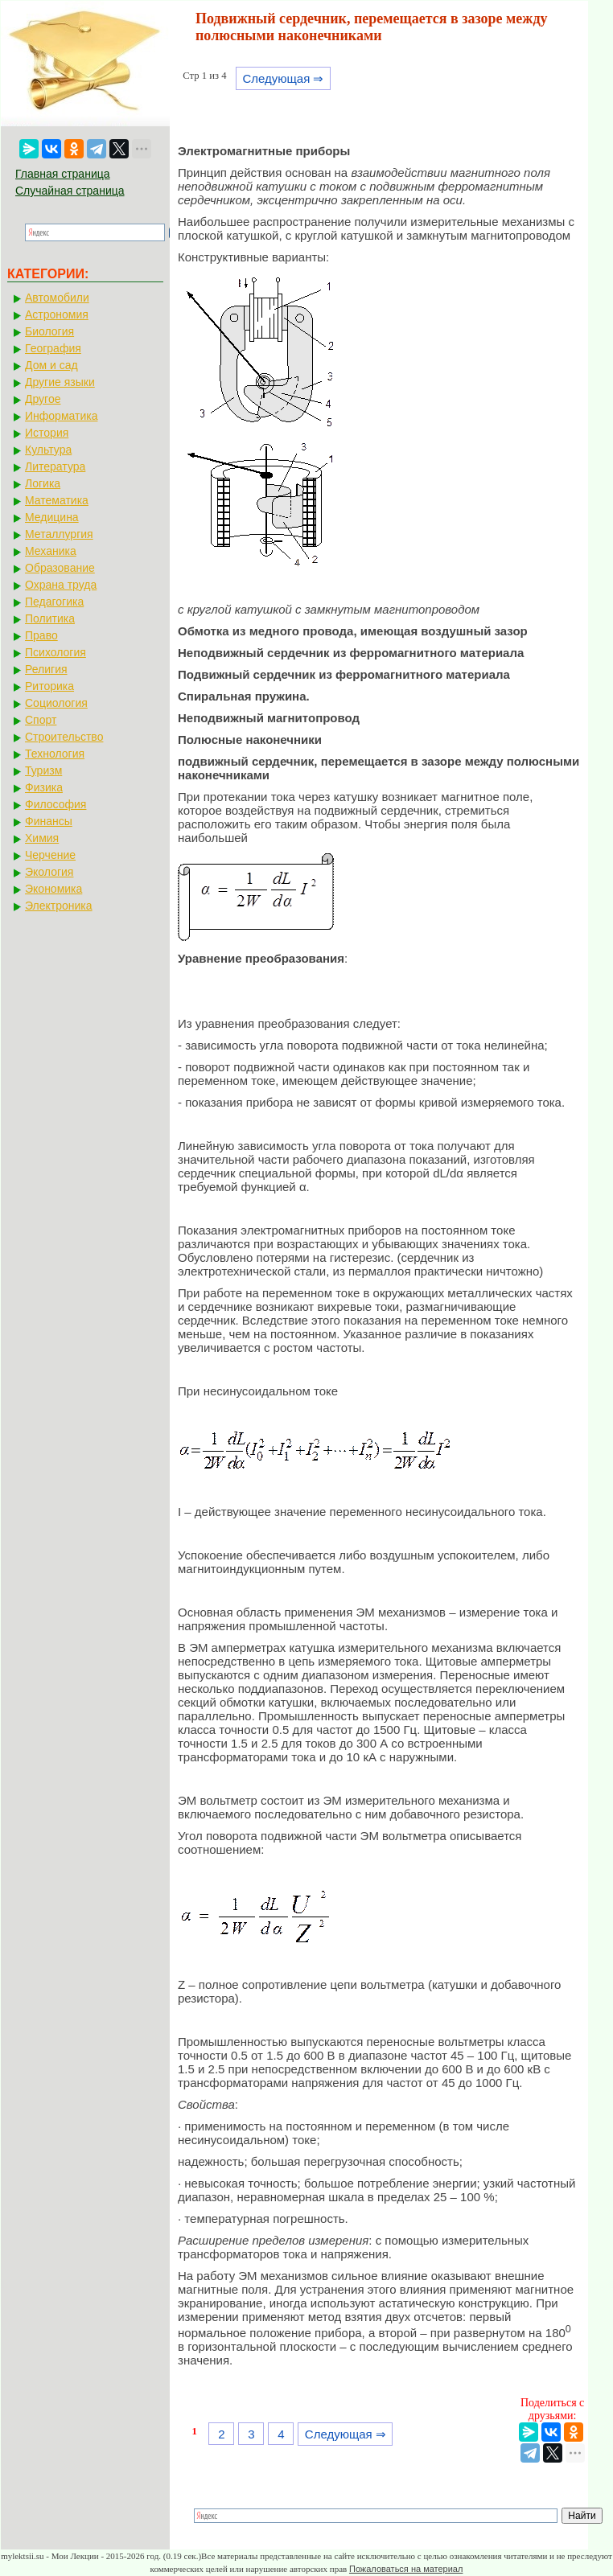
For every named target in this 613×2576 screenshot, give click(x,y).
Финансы (48, 821)
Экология (49, 871)
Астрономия (56, 314)
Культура (48, 449)
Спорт (40, 719)
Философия (55, 804)
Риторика (49, 686)
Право (41, 635)
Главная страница (62, 173)
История (46, 432)
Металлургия (59, 534)
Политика (50, 618)
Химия (42, 838)
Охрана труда (61, 584)
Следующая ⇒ (282, 78)
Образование (60, 567)
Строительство (64, 736)
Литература (55, 466)
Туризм (43, 770)
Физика (44, 787)
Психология (55, 652)
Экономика (53, 888)
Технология (54, 753)
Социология (56, 702)
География (53, 348)
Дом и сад (51, 365)
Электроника (59, 905)
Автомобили (57, 297)
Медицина (52, 517)
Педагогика (54, 601)
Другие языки (60, 382)
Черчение (50, 854)
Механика (50, 550)
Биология (49, 331)
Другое (42, 398)
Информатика (61, 415)
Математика (56, 500)
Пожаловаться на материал (406, 2569)
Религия (46, 669)
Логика (42, 483)
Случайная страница (70, 190)
